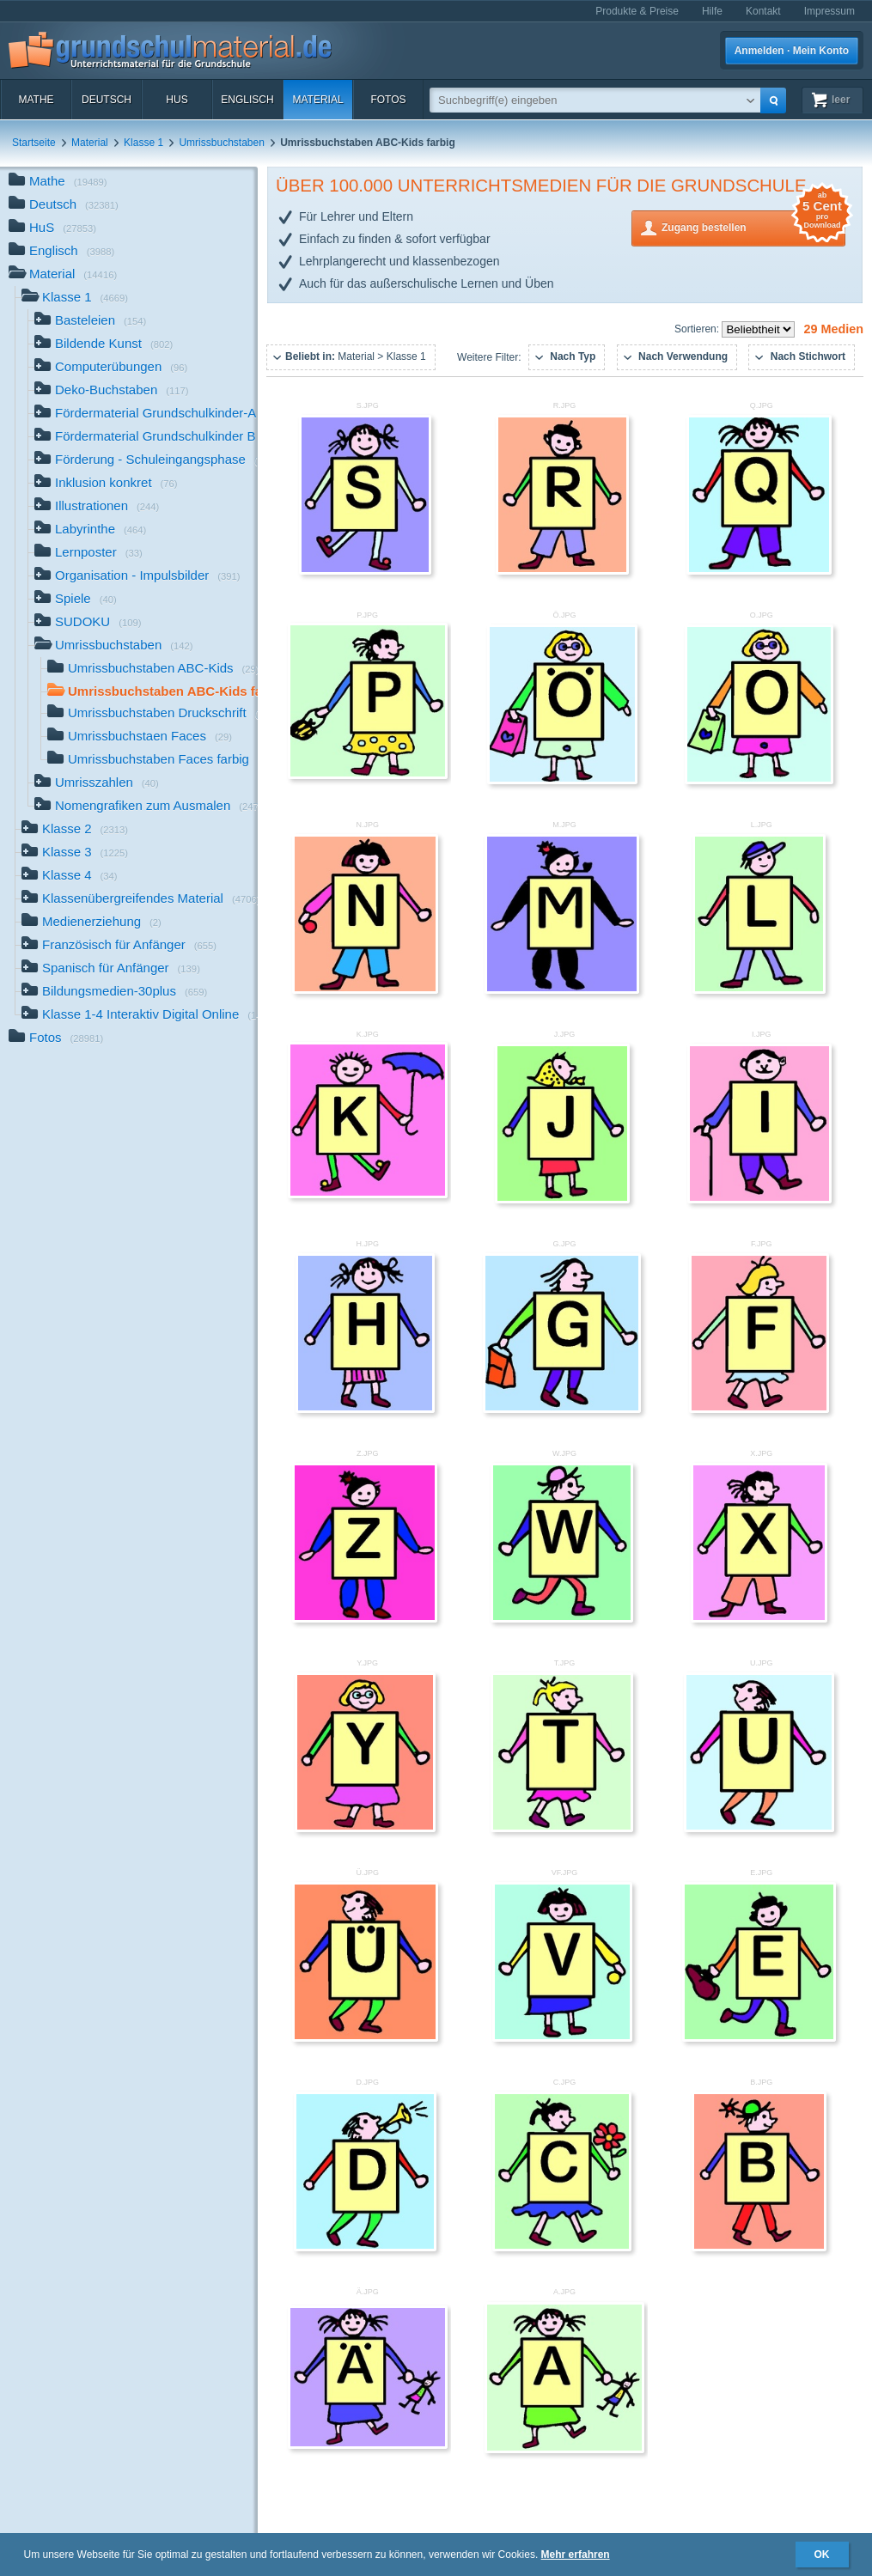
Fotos (388, 100)
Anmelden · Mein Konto (792, 51)
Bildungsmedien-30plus (114, 992)
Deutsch (106, 100)
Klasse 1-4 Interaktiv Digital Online (139, 1015)
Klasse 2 (74, 830)
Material (317, 100)
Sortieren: (698, 329)
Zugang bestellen (753, 226)
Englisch (247, 100)
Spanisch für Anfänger (110, 969)
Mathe (35, 100)
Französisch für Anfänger (118, 946)
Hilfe (712, 11)
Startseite (34, 143)
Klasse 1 (143, 143)
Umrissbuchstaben (221, 143)
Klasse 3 (74, 853)
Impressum (829, 11)
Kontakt (763, 11)
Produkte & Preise (637, 11)
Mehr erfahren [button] (575, 2555)
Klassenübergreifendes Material (139, 899)
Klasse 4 (69, 876)
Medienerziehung (91, 923)
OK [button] (822, 2555)
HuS (176, 100)
